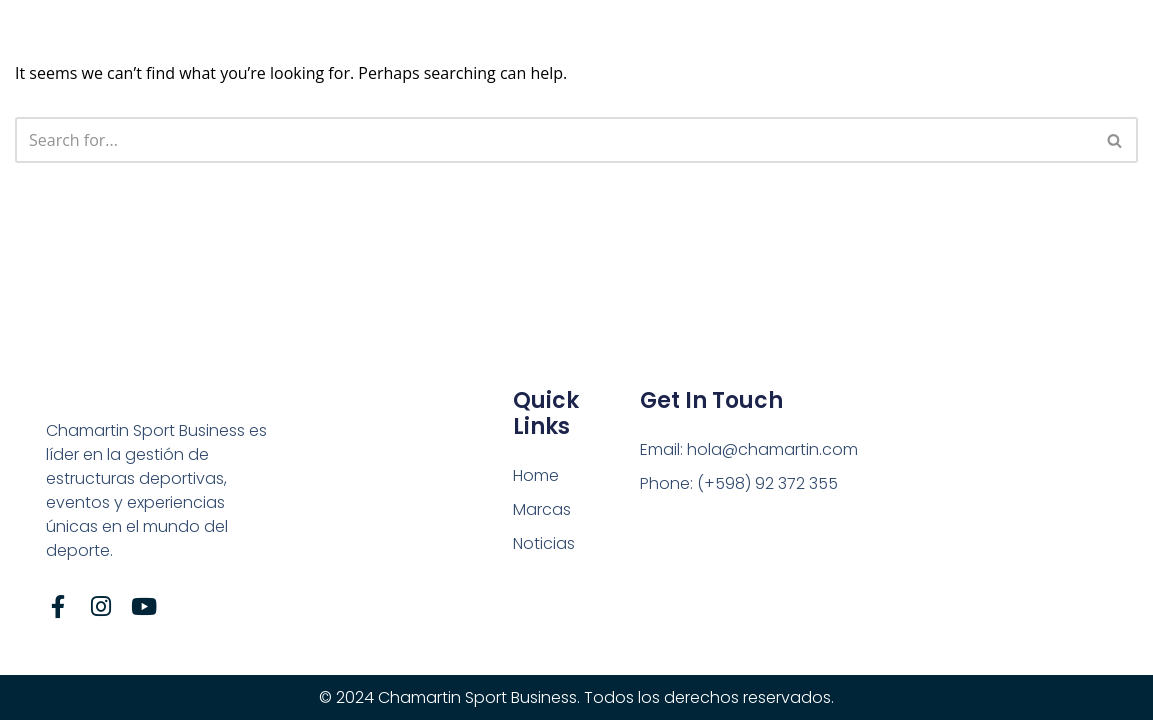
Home (536, 475)
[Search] (554, 140)
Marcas (542, 509)
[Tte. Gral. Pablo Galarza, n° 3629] (973, 510)
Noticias (544, 543)
